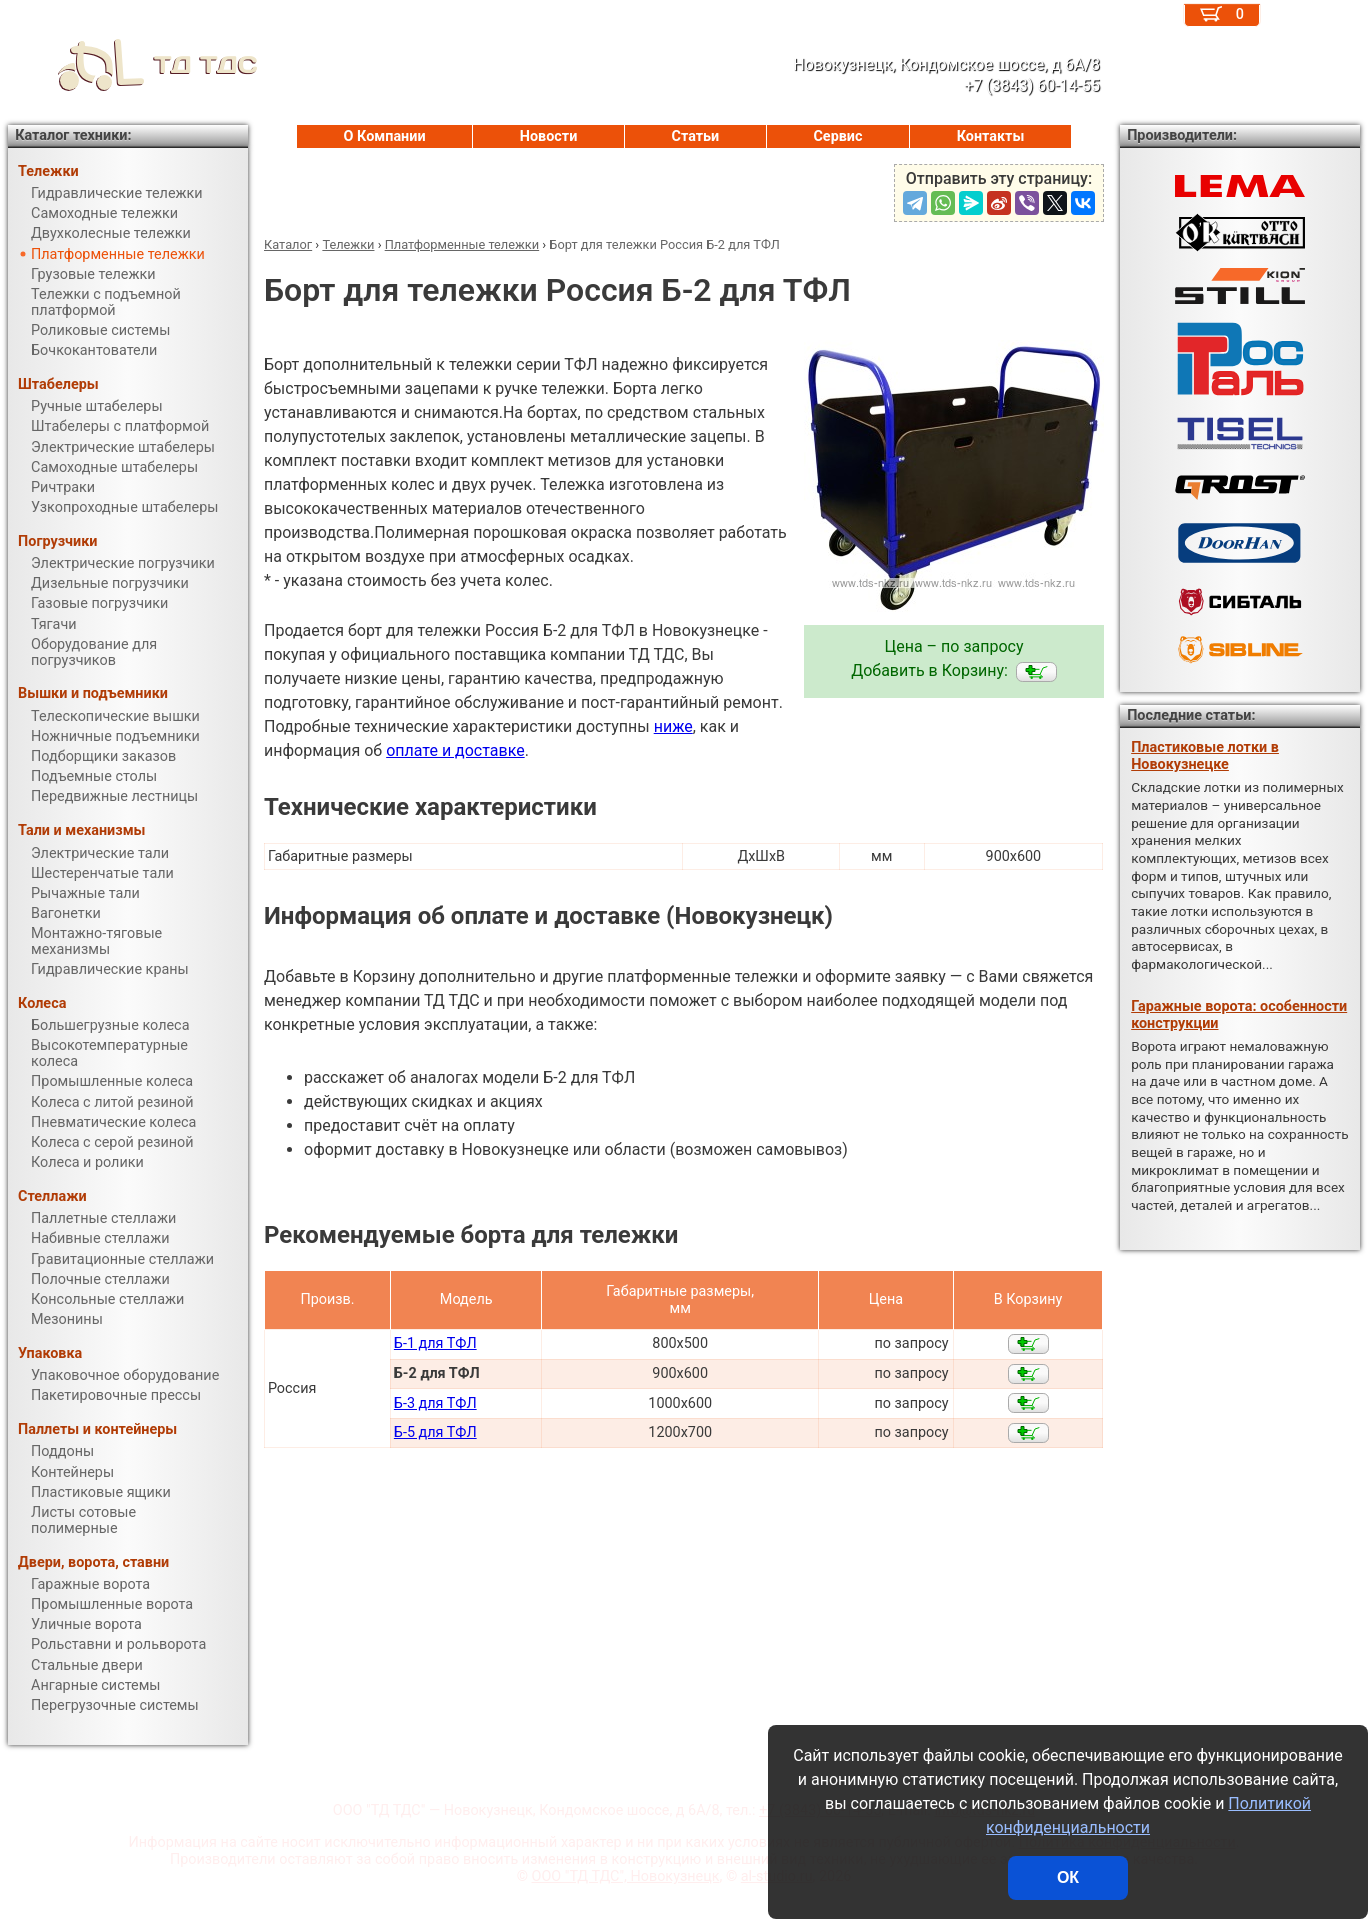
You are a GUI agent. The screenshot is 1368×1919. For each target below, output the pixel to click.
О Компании (385, 136)
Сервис (837, 136)
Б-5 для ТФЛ (435, 1432)
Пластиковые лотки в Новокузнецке (1205, 756)
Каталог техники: (73, 135)
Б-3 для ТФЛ (435, 1403)
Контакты (991, 136)
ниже (673, 726)
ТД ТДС (133, 65)
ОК (1068, 1877)
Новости (549, 136)
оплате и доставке (455, 750)
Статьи (695, 136)
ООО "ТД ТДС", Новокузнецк (626, 1876)
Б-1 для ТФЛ (435, 1343)
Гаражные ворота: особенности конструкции (1239, 1015)
